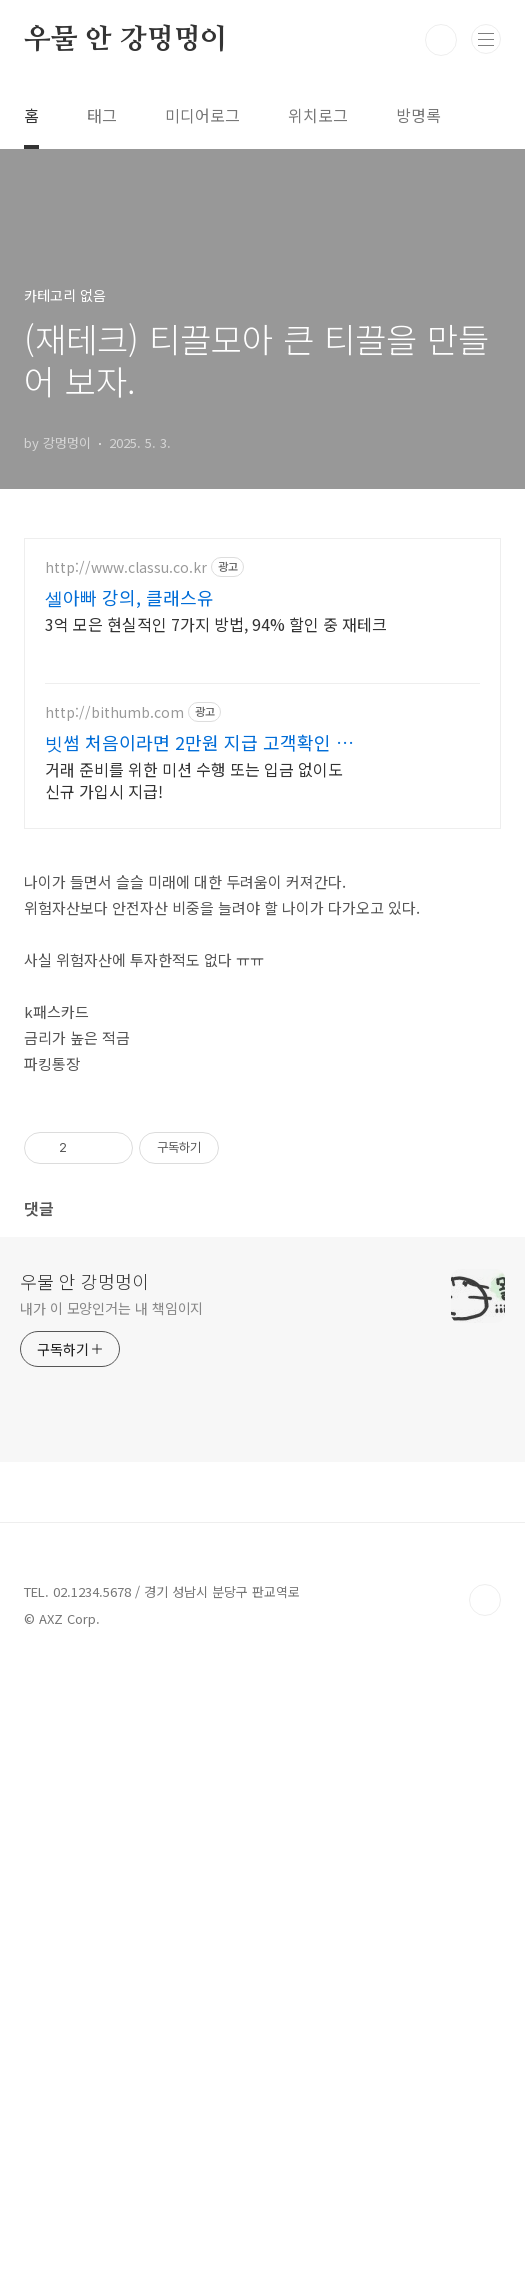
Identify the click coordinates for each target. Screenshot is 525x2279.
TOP (485, 2214)
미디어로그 (202, 115)
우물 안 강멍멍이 (125, 40)
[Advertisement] (262, 713)
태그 (102, 115)
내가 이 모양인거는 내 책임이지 (111, 1922)
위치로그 (318, 115)
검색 (441, 40)
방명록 (418, 115)
